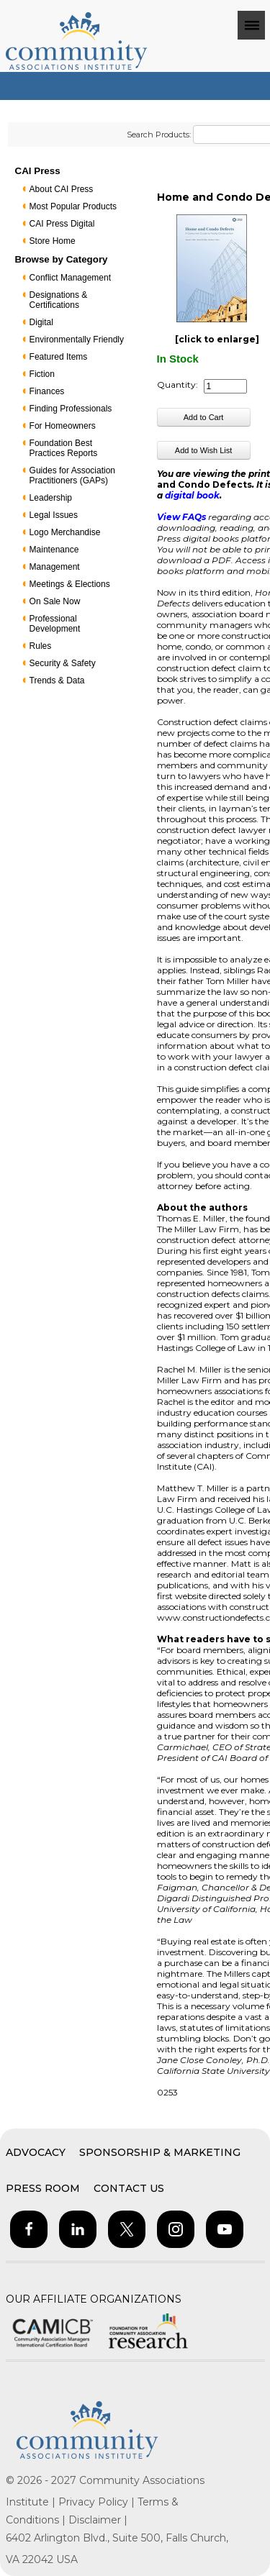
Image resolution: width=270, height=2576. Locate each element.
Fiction (42, 374)
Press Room (43, 2188)
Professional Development (55, 624)
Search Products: (159, 134)
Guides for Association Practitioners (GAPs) (72, 475)
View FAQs (181, 516)
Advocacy (36, 2152)
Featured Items (59, 357)
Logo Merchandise (65, 532)
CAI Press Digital (62, 224)
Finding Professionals (71, 409)
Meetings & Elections (70, 584)
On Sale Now (55, 601)
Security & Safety (63, 663)
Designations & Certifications (59, 300)
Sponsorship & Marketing (159, 2152)
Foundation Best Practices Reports (64, 448)
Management (55, 567)
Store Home (53, 241)
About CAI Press (62, 189)
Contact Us (129, 2188)
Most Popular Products (73, 206)
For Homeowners (63, 426)
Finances (47, 391)
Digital (41, 322)
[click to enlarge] (217, 339)
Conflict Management (70, 278)
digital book (192, 495)
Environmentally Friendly (77, 339)
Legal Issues (54, 515)
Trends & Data (57, 680)
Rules (41, 646)
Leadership (51, 498)
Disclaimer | (97, 2519)
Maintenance (54, 550)
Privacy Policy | (98, 2501)
